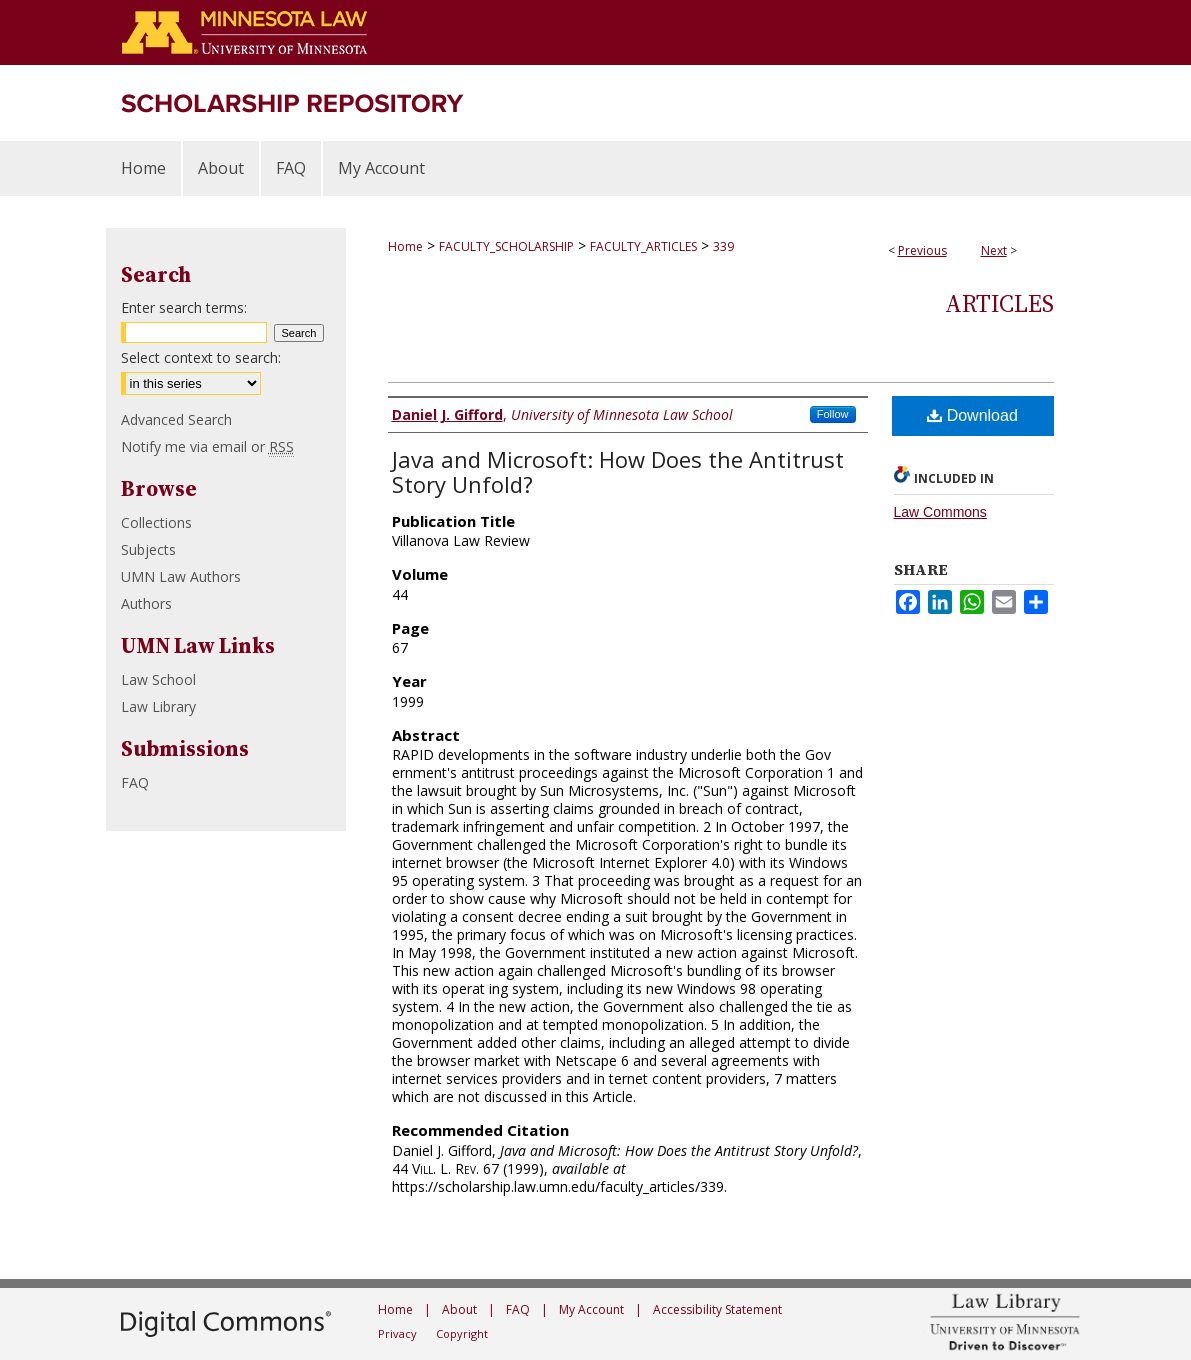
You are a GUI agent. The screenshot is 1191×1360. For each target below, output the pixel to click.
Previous (922, 250)
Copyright (462, 1333)
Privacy (397, 1333)
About (459, 1309)
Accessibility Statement (717, 1309)
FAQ (135, 782)
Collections (156, 522)
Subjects (148, 549)
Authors (146, 603)
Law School (158, 679)
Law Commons (940, 512)
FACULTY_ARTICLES (643, 246)
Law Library (158, 706)
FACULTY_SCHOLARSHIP (506, 246)
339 (723, 246)
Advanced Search (176, 419)
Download (972, 415)
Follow (833, 414)
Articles (999, 303)
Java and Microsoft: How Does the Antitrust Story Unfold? (618, 471)
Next (994, 250)
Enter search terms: (184, 307)
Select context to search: (201, 357)
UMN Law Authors (181, 576)
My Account (591, 1309)
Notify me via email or (207, 446)
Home (405, 246)
